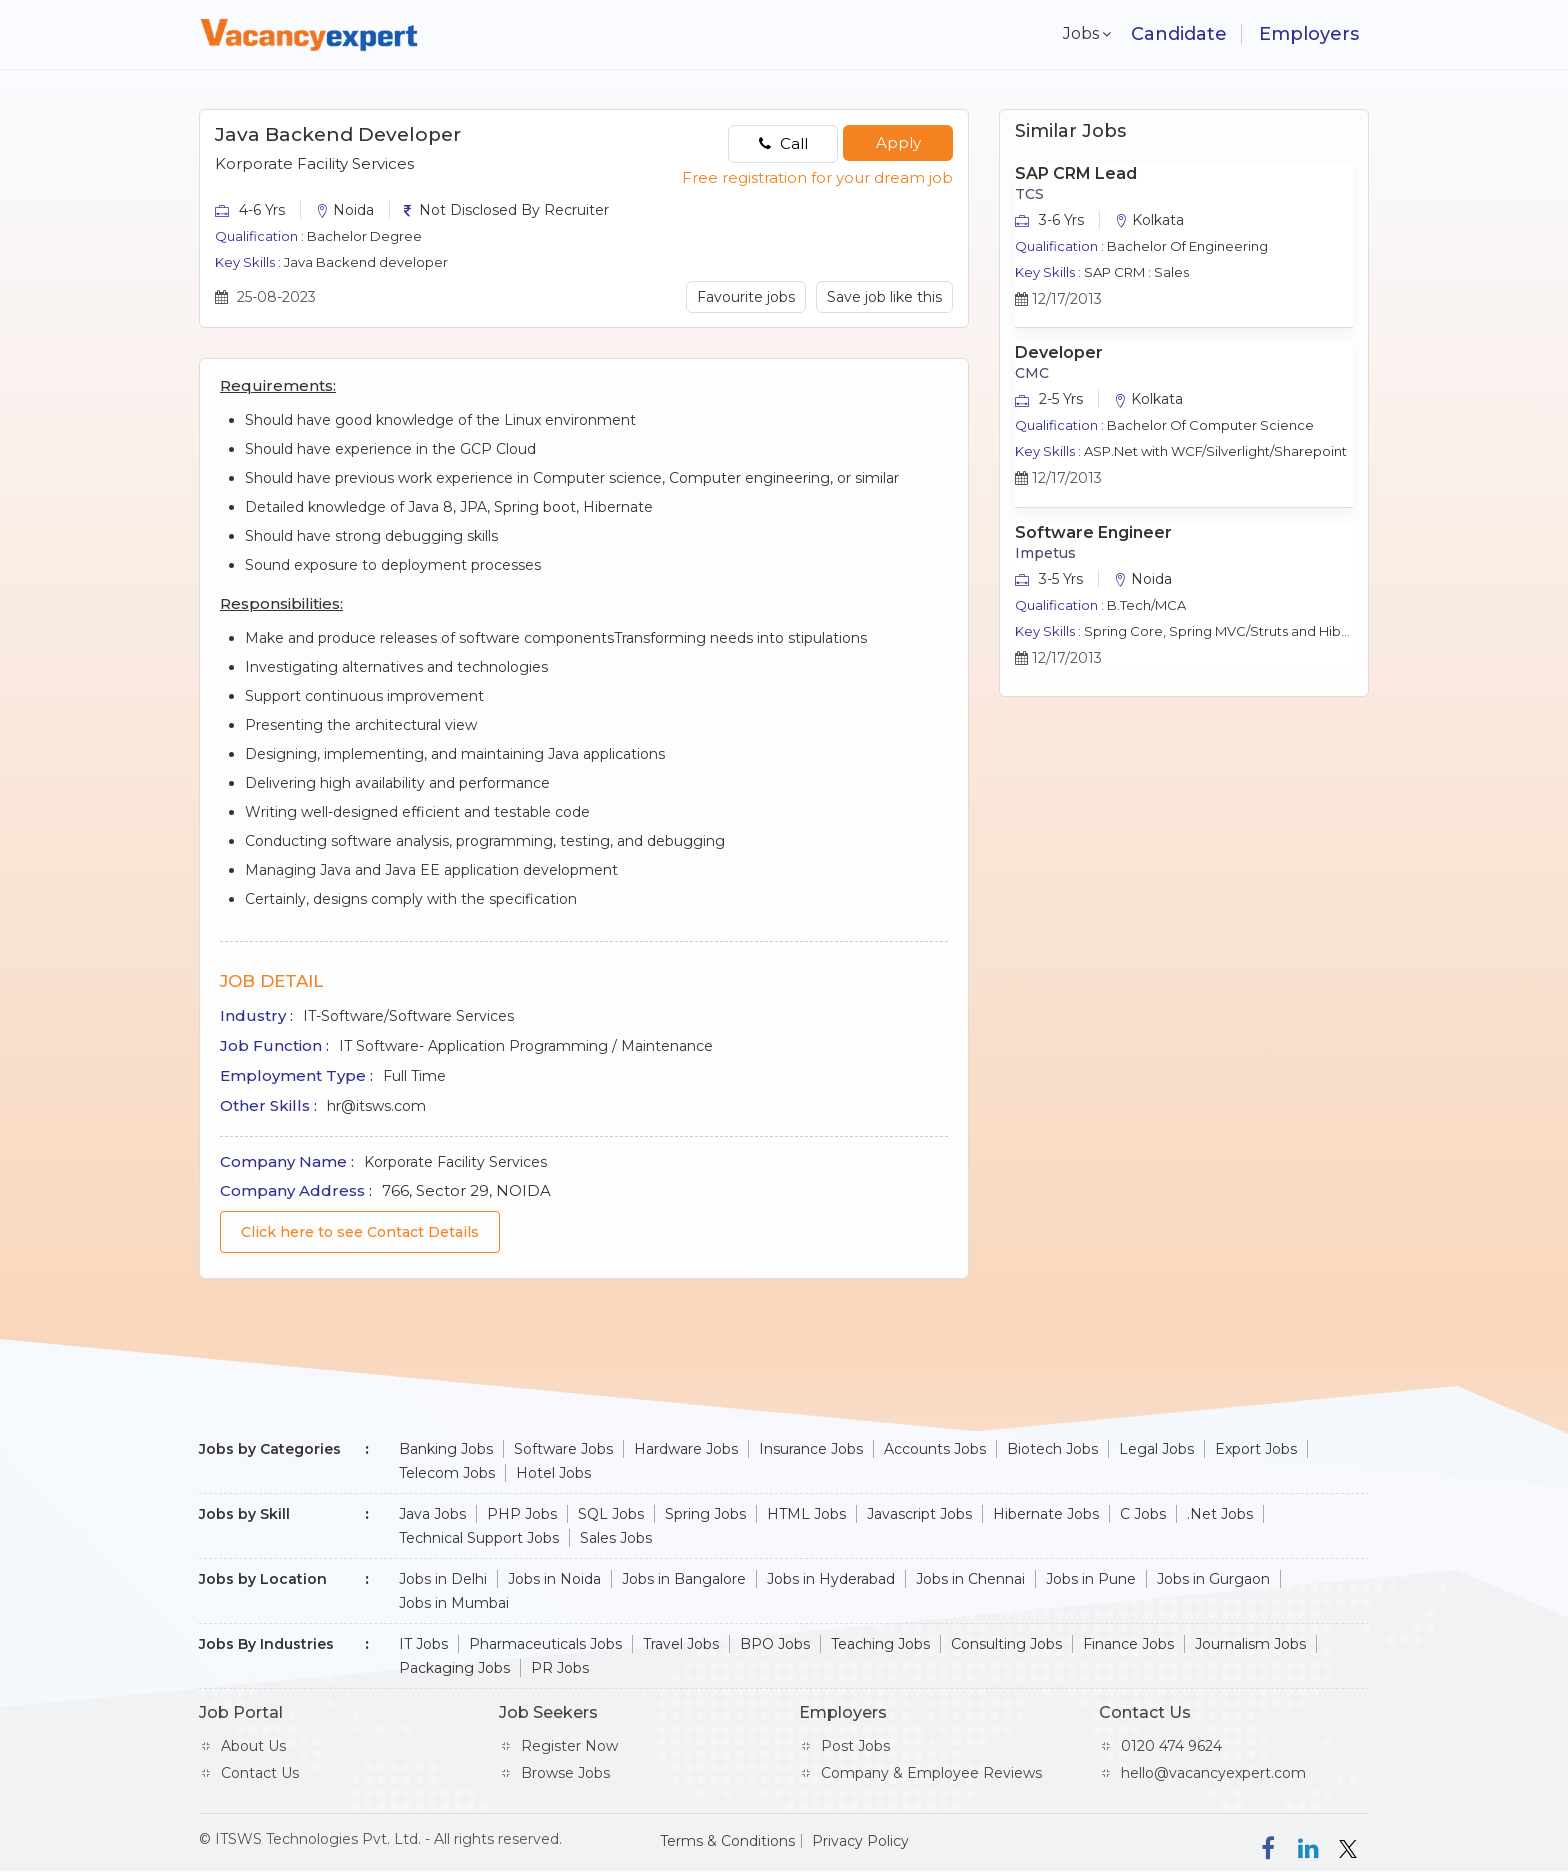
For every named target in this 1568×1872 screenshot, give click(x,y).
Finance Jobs (1128, 1644)
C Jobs (1143, 1514)
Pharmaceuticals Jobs (545, 1644)
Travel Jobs (681, 1644)
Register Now (569, 1746)
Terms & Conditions (727, 1841)
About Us (253, 1746)
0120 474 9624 (1171, 1746)
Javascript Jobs (919, 1514)
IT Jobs (423, 1644)
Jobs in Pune (1091, 1579)
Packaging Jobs (454, 1668)
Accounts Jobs (935, 1449)
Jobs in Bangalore (684, 1579)
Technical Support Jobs (479, 1538)
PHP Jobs (522, 1514)
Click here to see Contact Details (360, 1232)
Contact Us (260, 1773)
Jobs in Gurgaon (1213, 1579)
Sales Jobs (616, 1538)
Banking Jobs (446, 1449)
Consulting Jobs (1006, 1644)
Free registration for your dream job (817, 177)
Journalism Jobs (1250, 1644)
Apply (898, 142)
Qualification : (259, 236)
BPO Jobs (775, 1644)
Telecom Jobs (447, 1473)
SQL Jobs (611, 1514)
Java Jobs (432, 1514)
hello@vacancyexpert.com (1213, 1773)
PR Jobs (560, 1668)
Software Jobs (563, 1449)
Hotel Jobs (553, 1473)
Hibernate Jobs (1046, 1514)
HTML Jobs (806, 1514)
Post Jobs (855, 1746)
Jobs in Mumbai (454, 1603)
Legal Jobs (1156, 1449)
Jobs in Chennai (970, 1579)
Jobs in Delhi (443, 1579)
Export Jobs (1256, 1449)
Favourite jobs (746, 297)
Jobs (1077, 33)
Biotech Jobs (1052, 1449)
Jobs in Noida (554, 1579)
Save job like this (884, 297)
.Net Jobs (1220, 1514)
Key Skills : (248, 262)
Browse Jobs (565, 1773)
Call (783, 143)
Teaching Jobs (880, 1644)
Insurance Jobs (811, 1449)
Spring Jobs (705, 1514)
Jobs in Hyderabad (831, 1579)
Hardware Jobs (686, 1449)
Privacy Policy (860, 1841)
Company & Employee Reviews (931, 1773)
